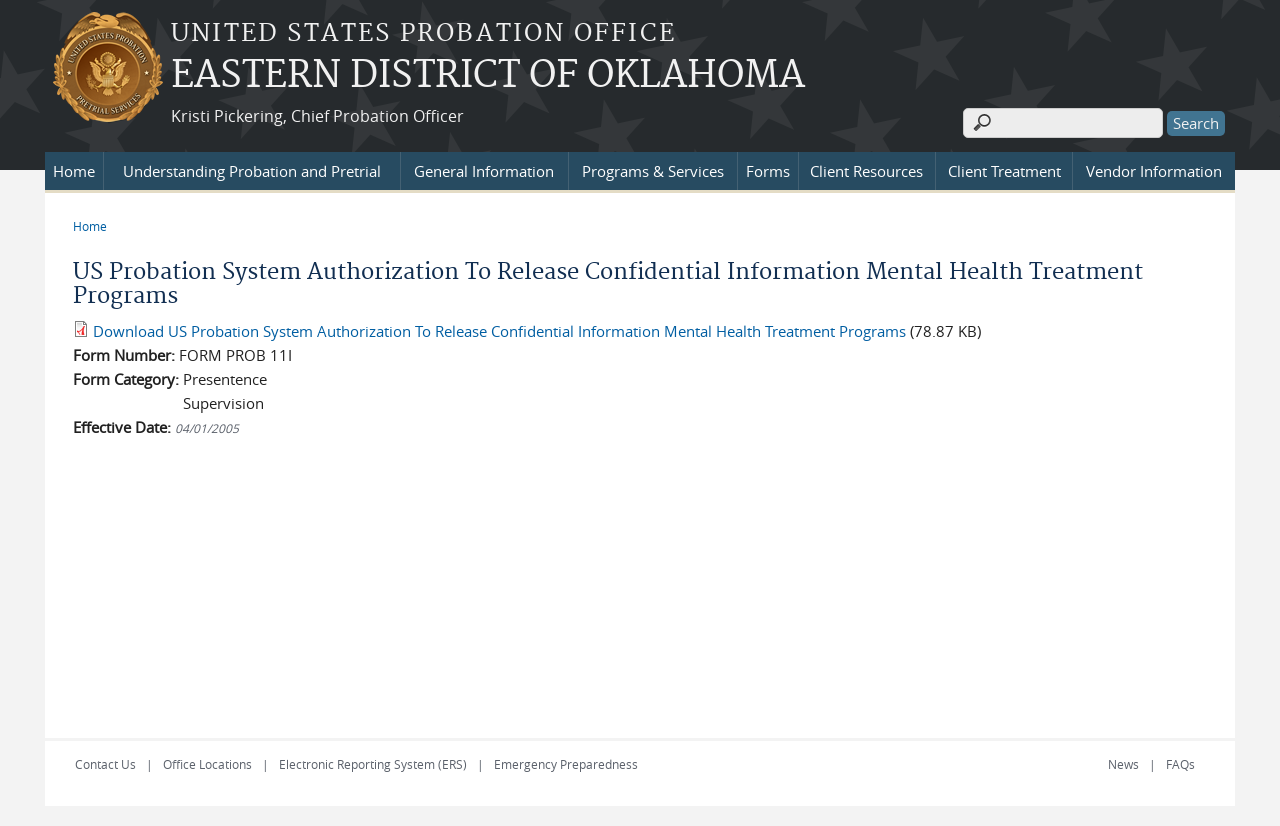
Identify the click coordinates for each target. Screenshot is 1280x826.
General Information (484, 171)
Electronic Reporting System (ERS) (373, 764)
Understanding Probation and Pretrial (252, 171)
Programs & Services (653, 171)
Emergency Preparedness (566, 764)
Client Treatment (1004, 171)
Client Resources (866, 171)
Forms (768, 171)
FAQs (1180, 764)
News (1123, 764)
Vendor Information (1154, 171)
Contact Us (105, 764)
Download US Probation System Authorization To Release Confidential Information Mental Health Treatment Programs (499, 331)
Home (74, 171)
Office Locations (207, 764)
